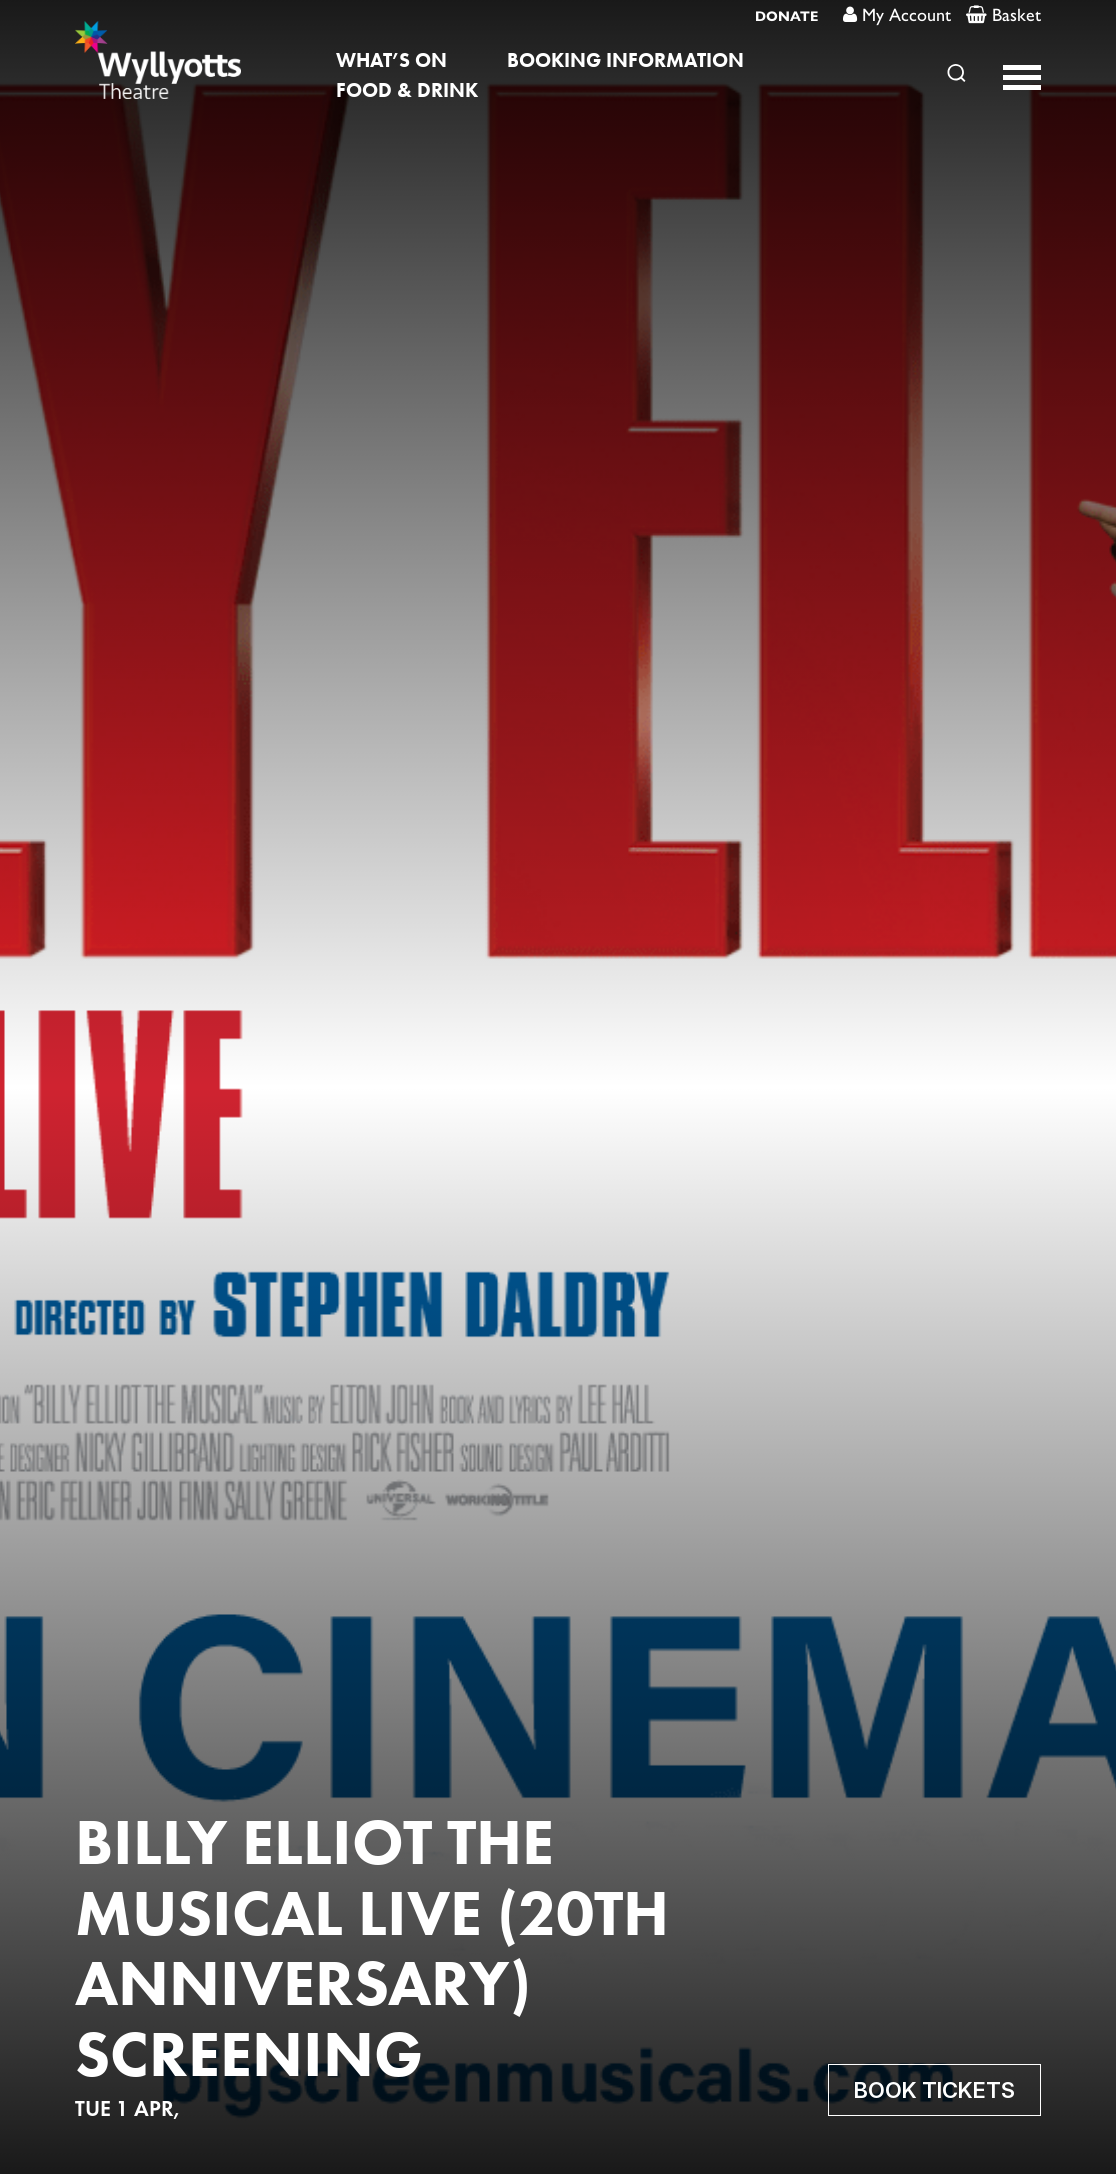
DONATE (786, 16)
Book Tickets (934, 2090)
